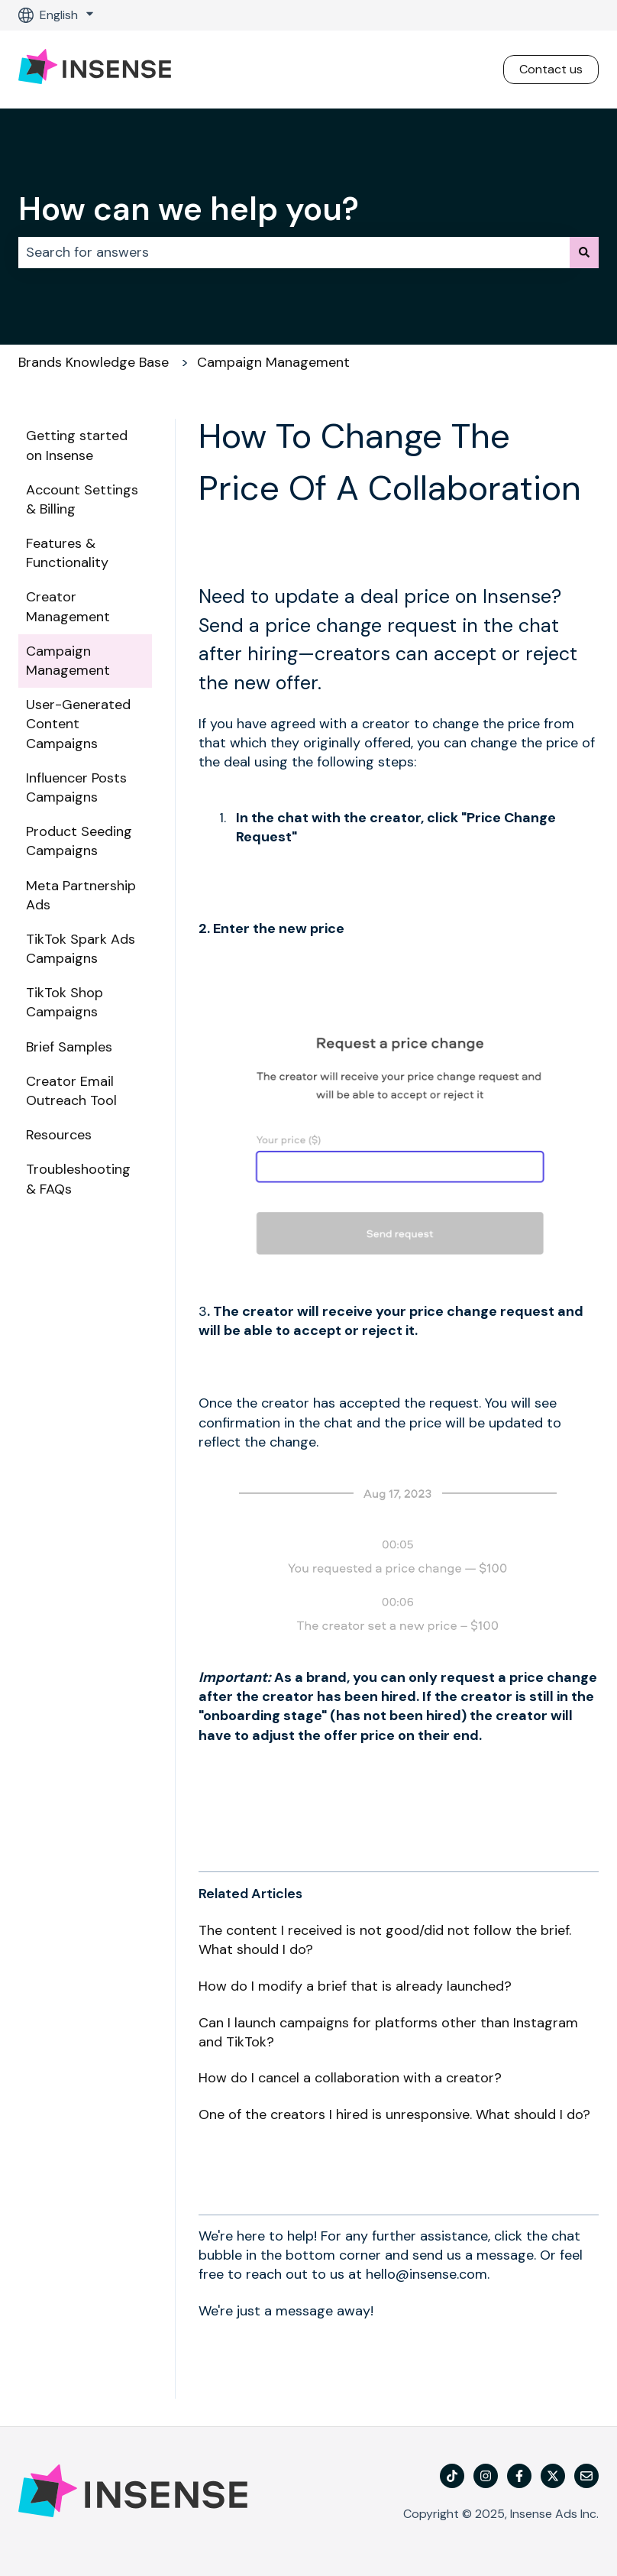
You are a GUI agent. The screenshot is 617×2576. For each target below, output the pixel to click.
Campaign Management (273, 362)
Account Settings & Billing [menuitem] (82, 499)
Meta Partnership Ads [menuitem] (81, 895)
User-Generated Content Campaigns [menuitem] (78, 723)
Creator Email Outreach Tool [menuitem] (71, 1091)
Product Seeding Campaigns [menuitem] (79, 841)
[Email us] (586, 2476)
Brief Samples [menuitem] (69, 1047)
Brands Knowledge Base (93, 362)
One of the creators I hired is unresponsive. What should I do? (394, 2114)
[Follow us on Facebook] (519, 2476)
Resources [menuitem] (59, 1135)
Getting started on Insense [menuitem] (77, 445)
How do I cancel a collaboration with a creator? (350, 2078)
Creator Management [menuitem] (68, 606)
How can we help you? (188, 209)
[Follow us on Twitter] (553, 2476)
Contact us (551, 69)
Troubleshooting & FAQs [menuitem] (78, 1178)
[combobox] (294, 252)
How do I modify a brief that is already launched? (355, 1986)
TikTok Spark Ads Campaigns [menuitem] (80, 948)
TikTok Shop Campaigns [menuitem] (64, 1002)
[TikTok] (452, 2476)
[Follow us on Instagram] (485, 2476)
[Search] (584, 252)
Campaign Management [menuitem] (68, 660)
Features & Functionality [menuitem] (67, 553)
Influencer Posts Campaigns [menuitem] (76, 787)
